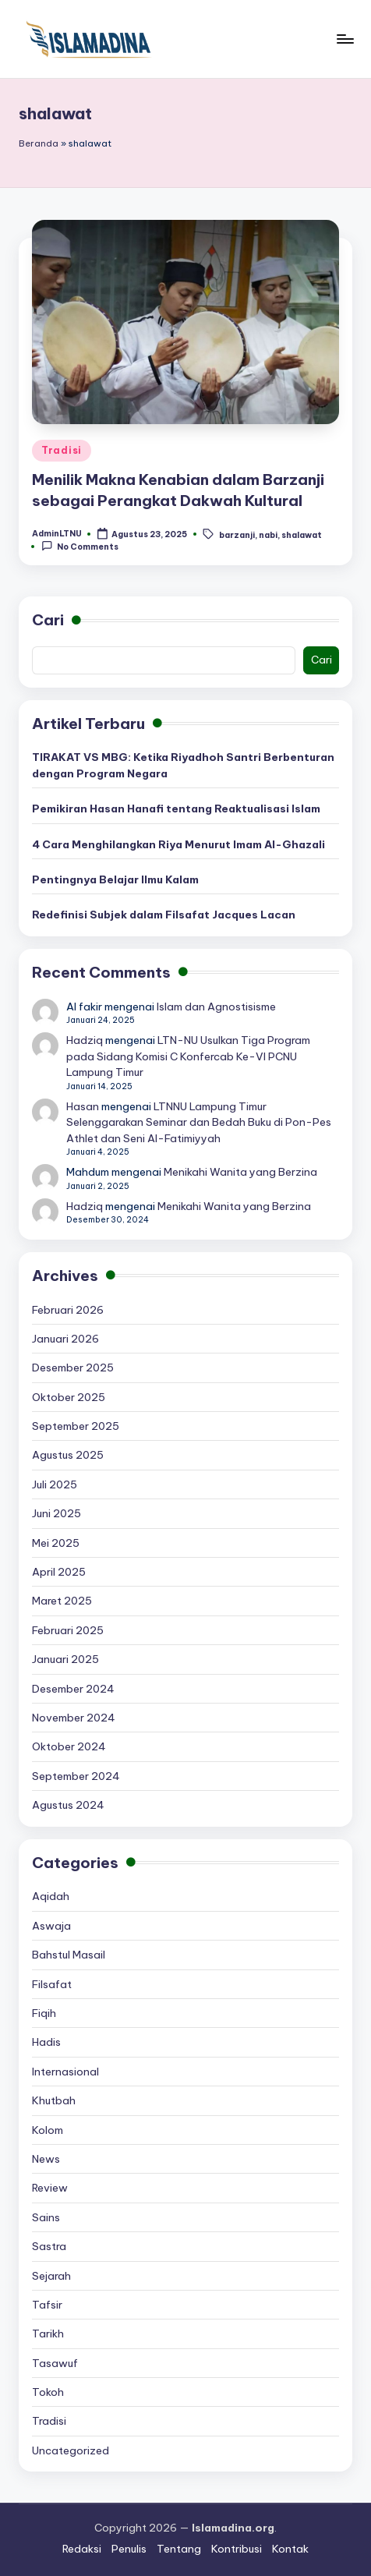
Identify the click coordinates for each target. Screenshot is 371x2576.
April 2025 (59, 1572)
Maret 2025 (62, 1601)
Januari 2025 (65, 1659)
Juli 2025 (54, 1484)
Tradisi (61, 450)
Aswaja (51, 1926)
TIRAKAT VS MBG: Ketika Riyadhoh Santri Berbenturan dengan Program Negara (183, 765)
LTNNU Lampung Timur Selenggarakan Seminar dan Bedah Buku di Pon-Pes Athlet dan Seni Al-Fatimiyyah (198, 1122)
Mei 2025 (56, 1543)
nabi (268, 534)
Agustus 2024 (68, 1805)
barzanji (237, 534)
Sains (46, 2217)
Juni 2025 (56, 1513)
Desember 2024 (73, 1689)
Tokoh (48, 2392)
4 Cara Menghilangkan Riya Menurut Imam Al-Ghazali (178, 844)
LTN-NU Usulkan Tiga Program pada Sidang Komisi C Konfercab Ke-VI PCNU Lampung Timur (188, 1056)
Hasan (82, 1106)
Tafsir (47, 2305)
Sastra (49, 2246)
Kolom (47, 2130)
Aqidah (50, 1896)
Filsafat (52, 1984)
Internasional (65, 2072)
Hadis (46, 2042)
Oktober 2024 (69, 1746)
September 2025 (75, 1426)
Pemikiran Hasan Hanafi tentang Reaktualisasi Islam (176, 808)
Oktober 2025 (68, 1397)
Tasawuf (55, 2363)
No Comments (79, 546)
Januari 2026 (65, 1339)
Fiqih (44, 2013)
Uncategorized (70, 2450)
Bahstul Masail (68, 1955)
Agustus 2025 (68, 1455)
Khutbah (54, 2100)
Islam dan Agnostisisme (216, 1007)
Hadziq (84, 1040)
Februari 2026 (68, 1310)
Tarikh (48, 2334)
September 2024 (76, 1776)
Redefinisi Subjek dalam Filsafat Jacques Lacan (163, 915)
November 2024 (73, 1718)
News (46, 2159)
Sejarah (51, 2276)
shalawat (301, 534)
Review (50, 2188)
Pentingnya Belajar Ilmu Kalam (115, 879)
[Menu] (344, 38)
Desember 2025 (73, 1368)
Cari (48, 619)
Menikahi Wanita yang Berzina (240, 1172)
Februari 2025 (68, 1630)
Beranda (38, 143)
